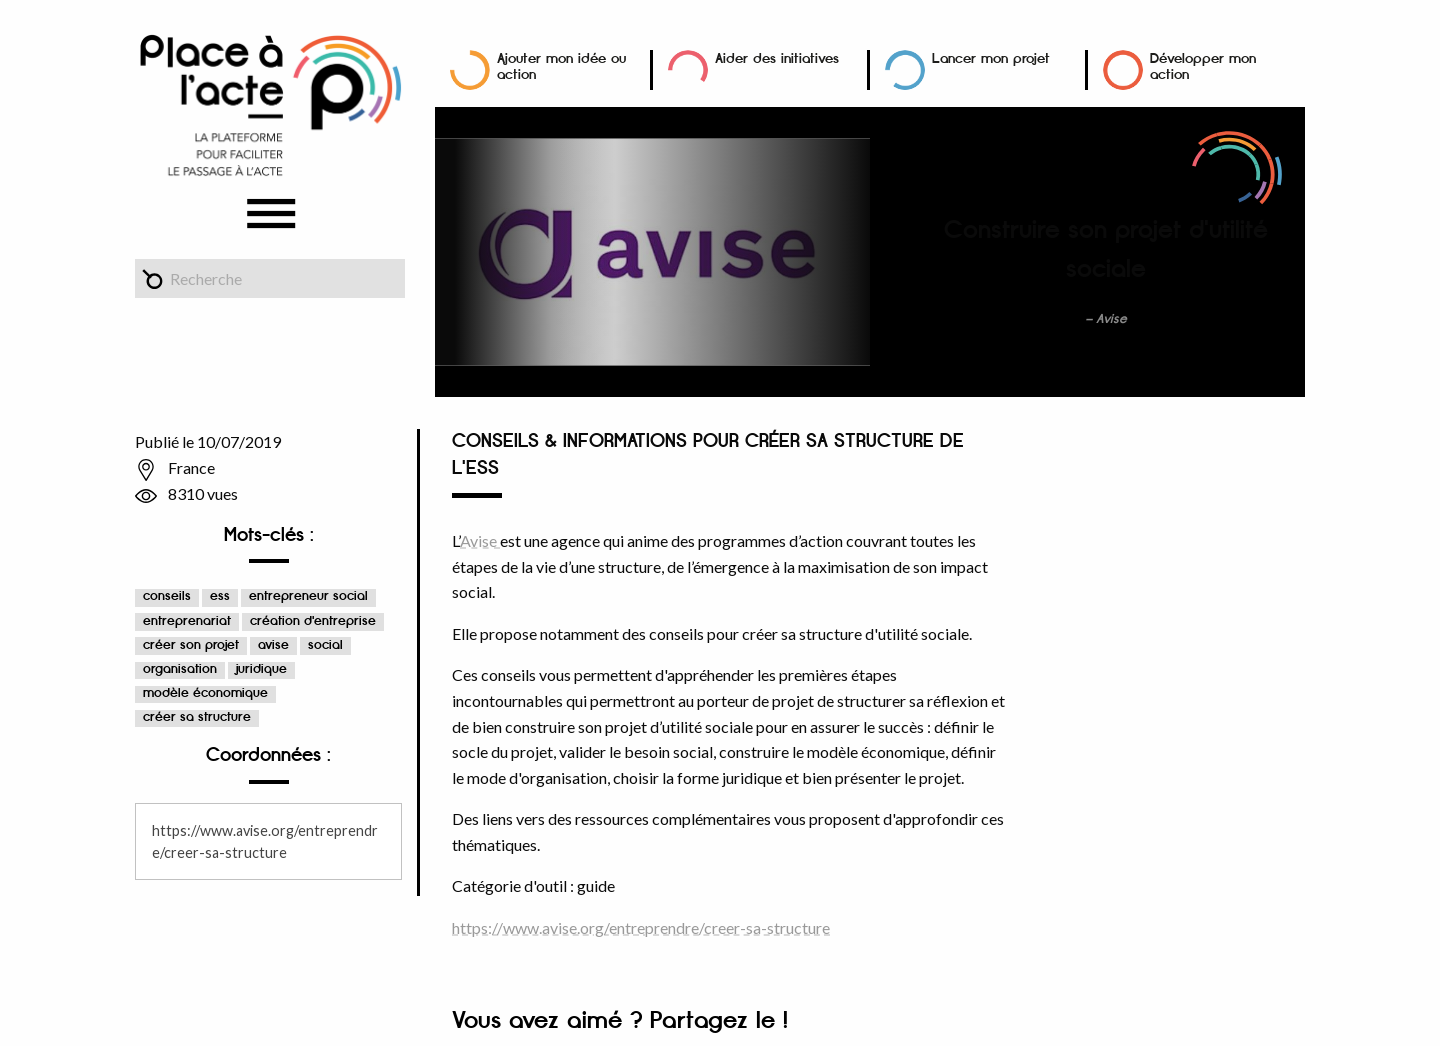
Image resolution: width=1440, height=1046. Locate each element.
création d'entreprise (313, 621)
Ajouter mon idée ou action (561, 66)
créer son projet (191, 645)
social (325, 645)
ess (220, 596)
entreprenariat (187, 621)
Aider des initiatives (777, 58)
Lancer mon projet (991, 58)
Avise (480, 540)
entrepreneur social (308, 596)
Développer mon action (1203, 66)
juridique (261, 669)
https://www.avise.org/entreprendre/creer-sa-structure (641, 927)
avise (273, 645)
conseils (167, 596)
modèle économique (205, 693)
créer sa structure (197, 717)
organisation (180, 669)
